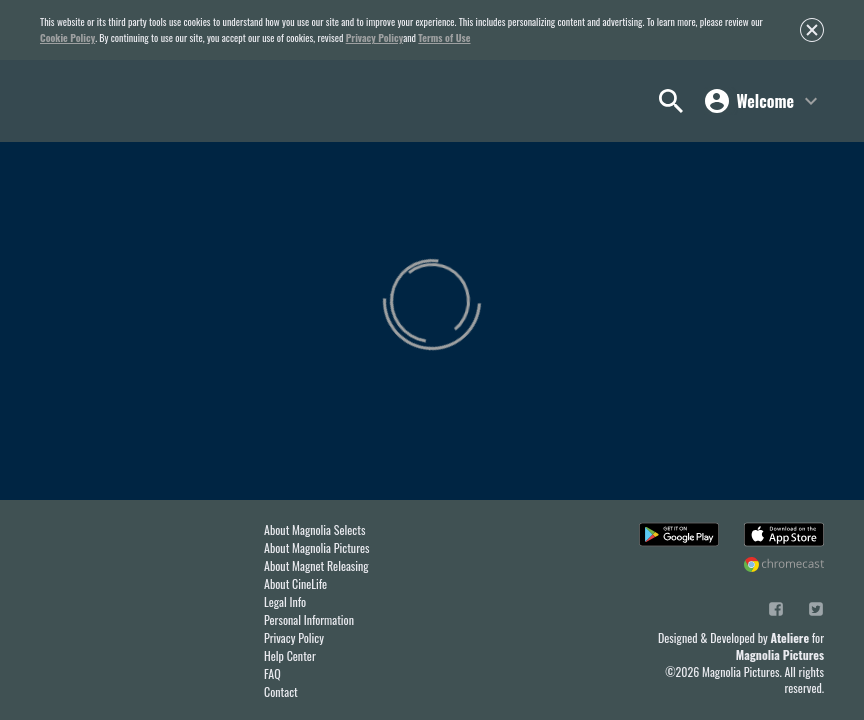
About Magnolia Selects (314, 529)
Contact (281, 691)
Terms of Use (444, 37)
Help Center (290, 655)
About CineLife (295, 583)
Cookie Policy (67, 37)
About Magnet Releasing (316, 565)
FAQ (272, 673)
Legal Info (285, 601)
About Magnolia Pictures (317, 547)
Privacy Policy (374, 37)
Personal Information (309, 619)
